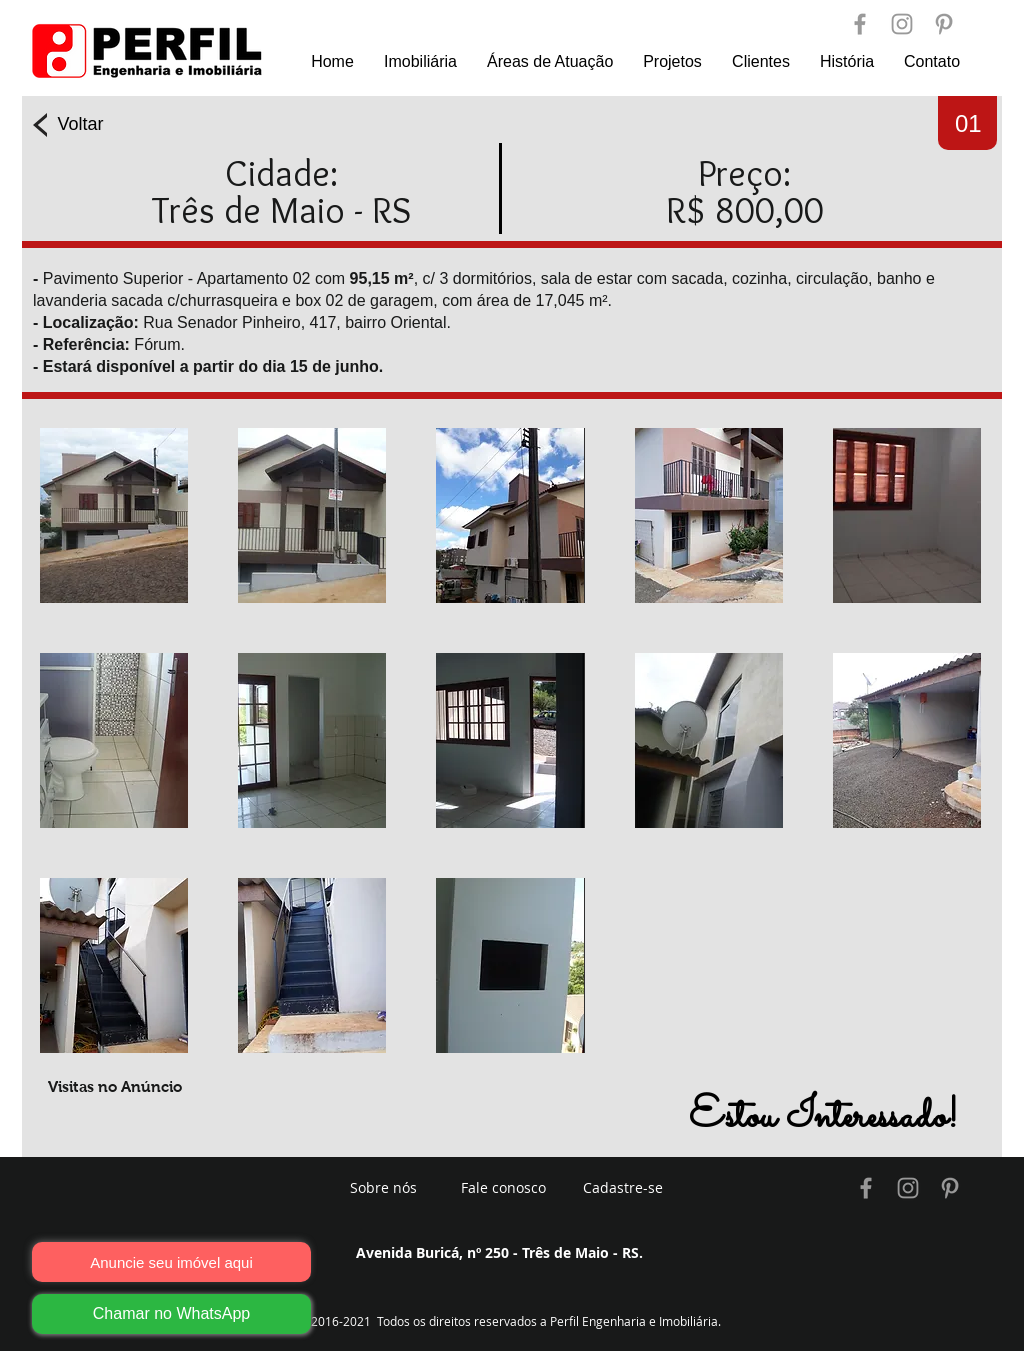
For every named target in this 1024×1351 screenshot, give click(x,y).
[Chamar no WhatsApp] (171, 1314)
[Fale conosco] (503, 1188)
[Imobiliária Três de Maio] (866, 1188)
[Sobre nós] (383, 1188)
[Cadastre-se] (623, 1188)
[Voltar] (80, 125)
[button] (114, 515)
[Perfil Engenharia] (860, 24)
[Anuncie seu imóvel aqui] (171, 1262)
